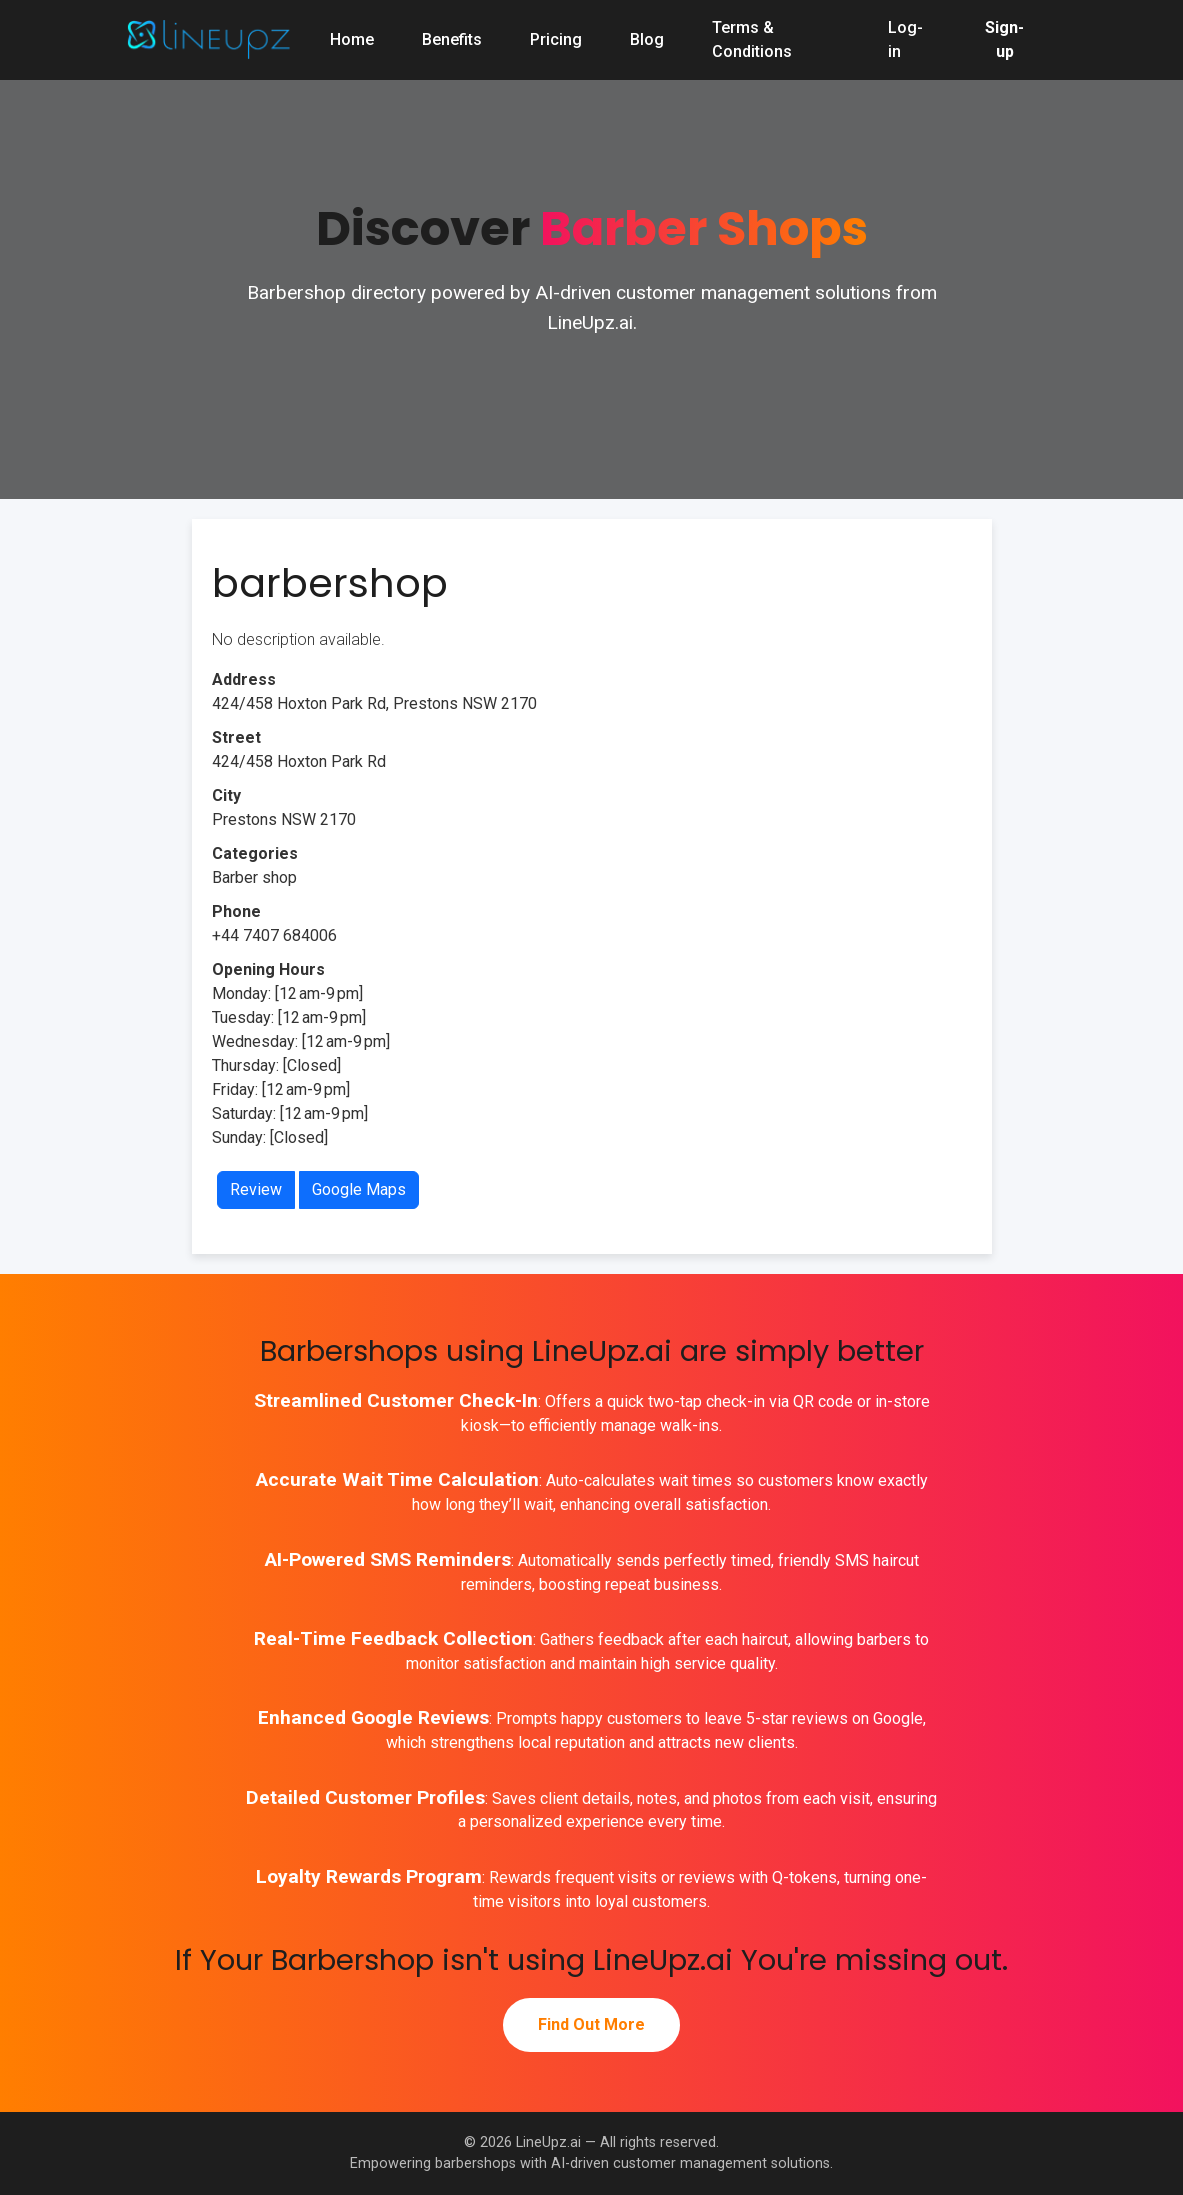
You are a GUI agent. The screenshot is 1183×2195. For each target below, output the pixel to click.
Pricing (556, 39)
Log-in (905, 39)
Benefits (452, 39)
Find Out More (591, 2024)
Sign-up (1004, 39)
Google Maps (359, 1189)
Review (256, 1189)
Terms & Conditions (752, 39)
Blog (647, 39)
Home (352, 39)
